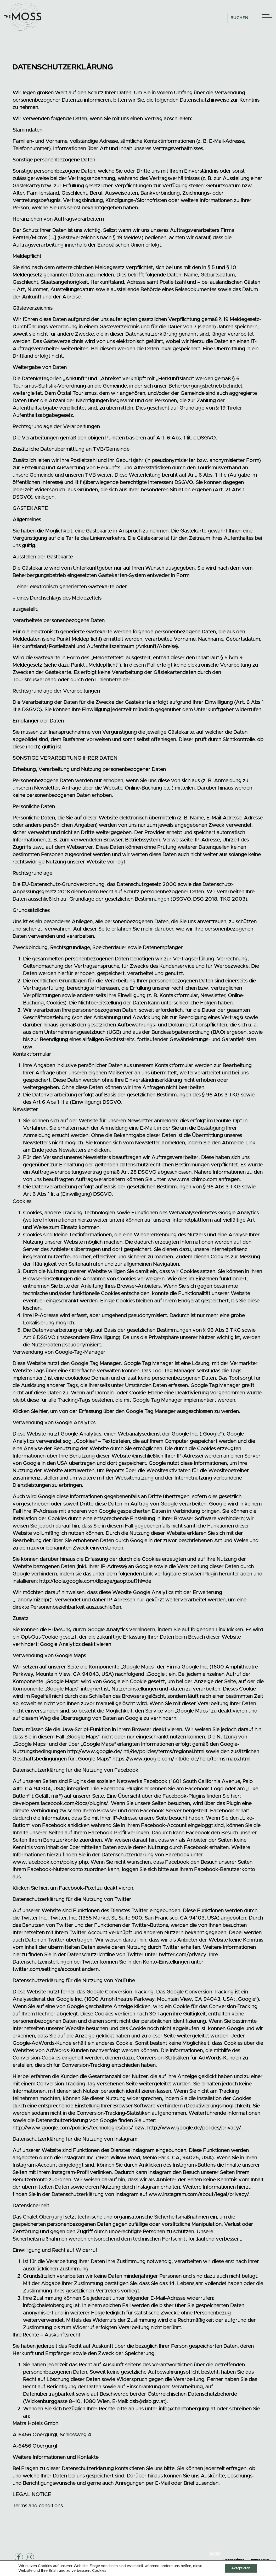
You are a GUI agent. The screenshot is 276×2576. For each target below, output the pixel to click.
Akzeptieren (238, 2568)
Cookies (99, 2570)
